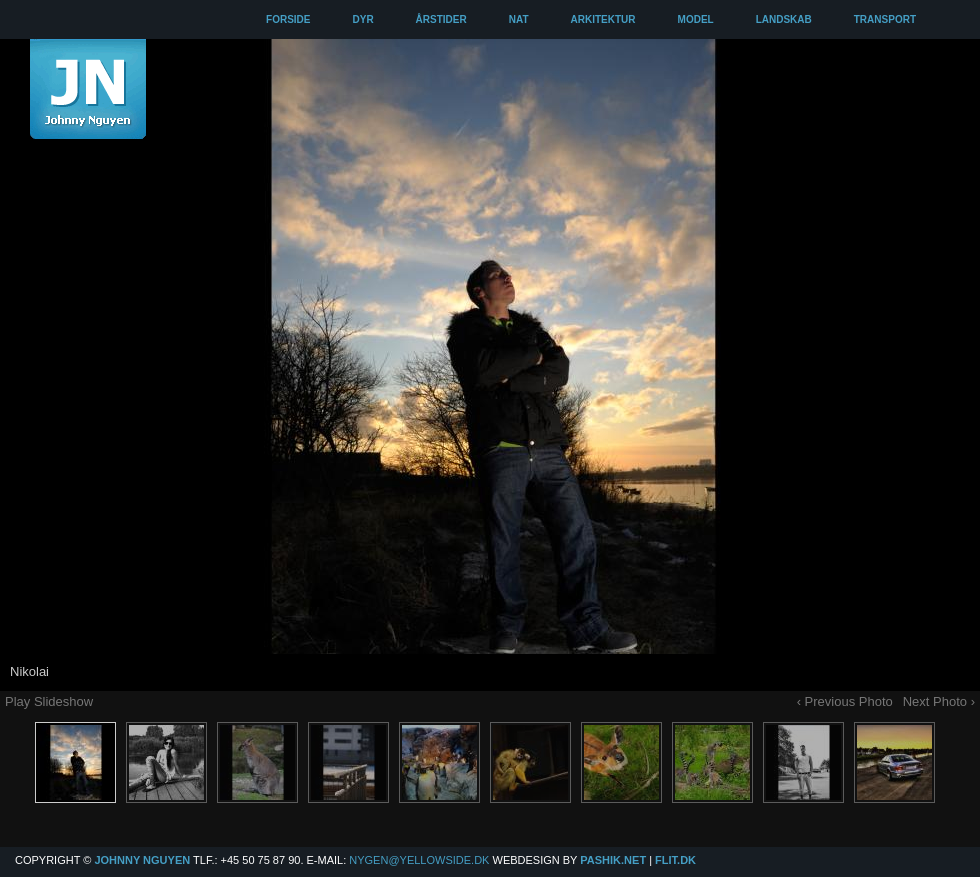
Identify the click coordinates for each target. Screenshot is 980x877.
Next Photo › (939, 701)
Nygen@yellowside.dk (419, 860)
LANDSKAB (784, 19)
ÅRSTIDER (441, 19)
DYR (362, 19)
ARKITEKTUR (603, 19)
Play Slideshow (49, 701)
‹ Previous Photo (845, 701)
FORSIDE (288, 19)
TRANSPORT (885, 19)
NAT (519, 19)
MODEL (696, 19)
